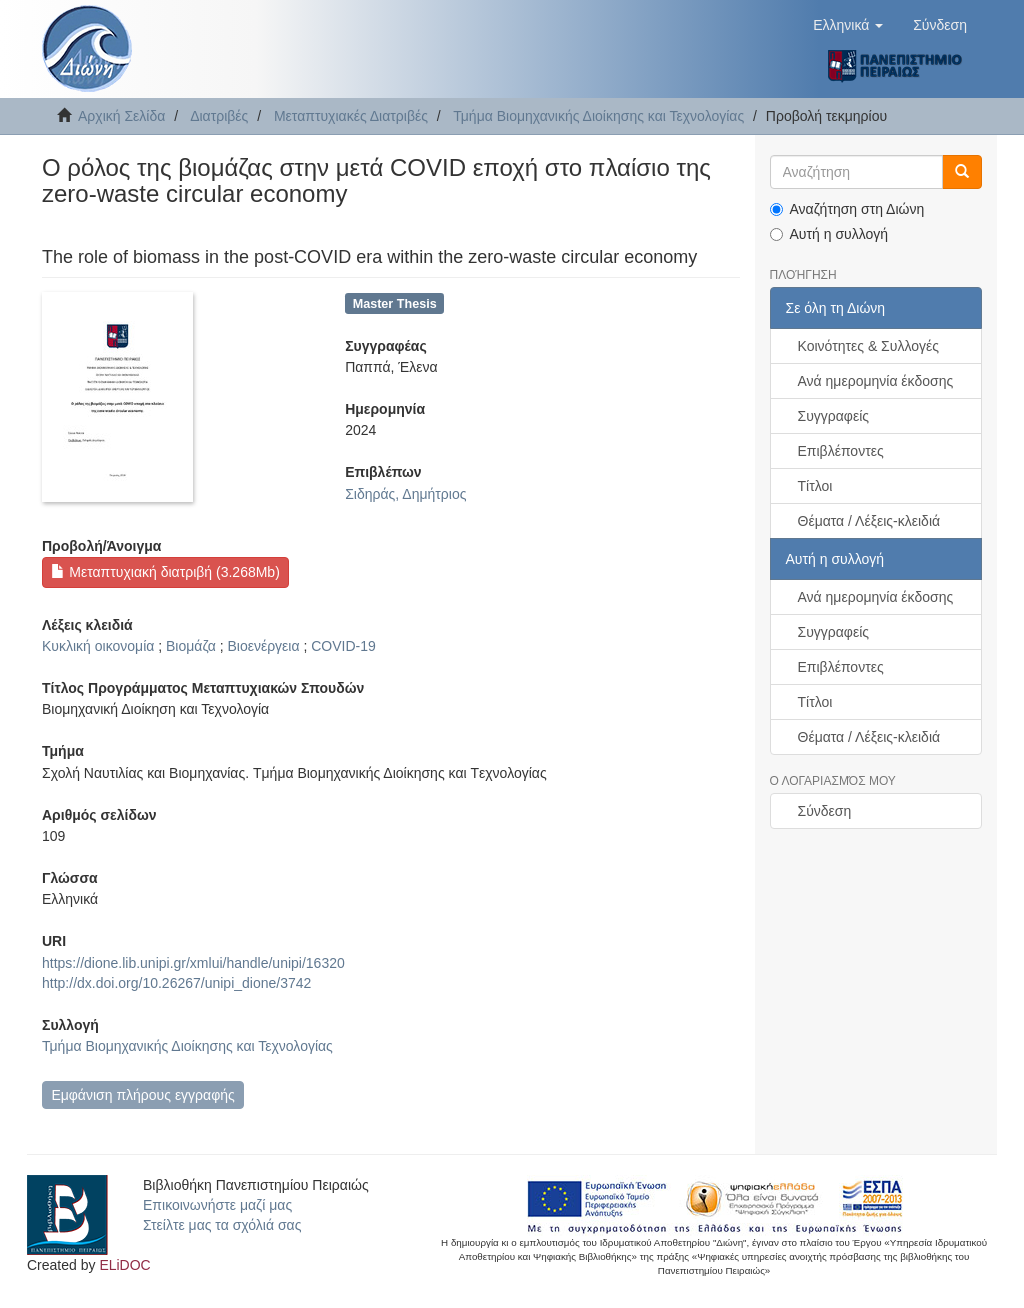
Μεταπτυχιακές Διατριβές (351, 116)
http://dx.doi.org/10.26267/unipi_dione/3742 (176, 983)
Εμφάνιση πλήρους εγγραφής (142, 1095)
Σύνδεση (825, 811)
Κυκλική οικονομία (98, 646)
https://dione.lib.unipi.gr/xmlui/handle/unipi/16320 (193, 963)
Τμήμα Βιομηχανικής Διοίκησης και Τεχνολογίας (598, 116)
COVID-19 (343, 646)
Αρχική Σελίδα (121, 116)
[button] (848, 25)
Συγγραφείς (834, 416)
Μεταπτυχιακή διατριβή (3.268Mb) (165, 572)
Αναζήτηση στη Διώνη (847, 209)
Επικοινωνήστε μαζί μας (217, 1205)
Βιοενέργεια (263, 646)
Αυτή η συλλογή (829, 234)
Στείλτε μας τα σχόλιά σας (222, 1225)
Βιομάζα (191, 646)
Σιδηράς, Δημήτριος (405, 494)
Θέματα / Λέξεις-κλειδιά (869, 521)
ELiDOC (124, 1265)
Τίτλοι (815, 486)
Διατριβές (219, 116)
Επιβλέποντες (841, 451)
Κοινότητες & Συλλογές (868, 346)
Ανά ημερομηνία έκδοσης (876, 381)
